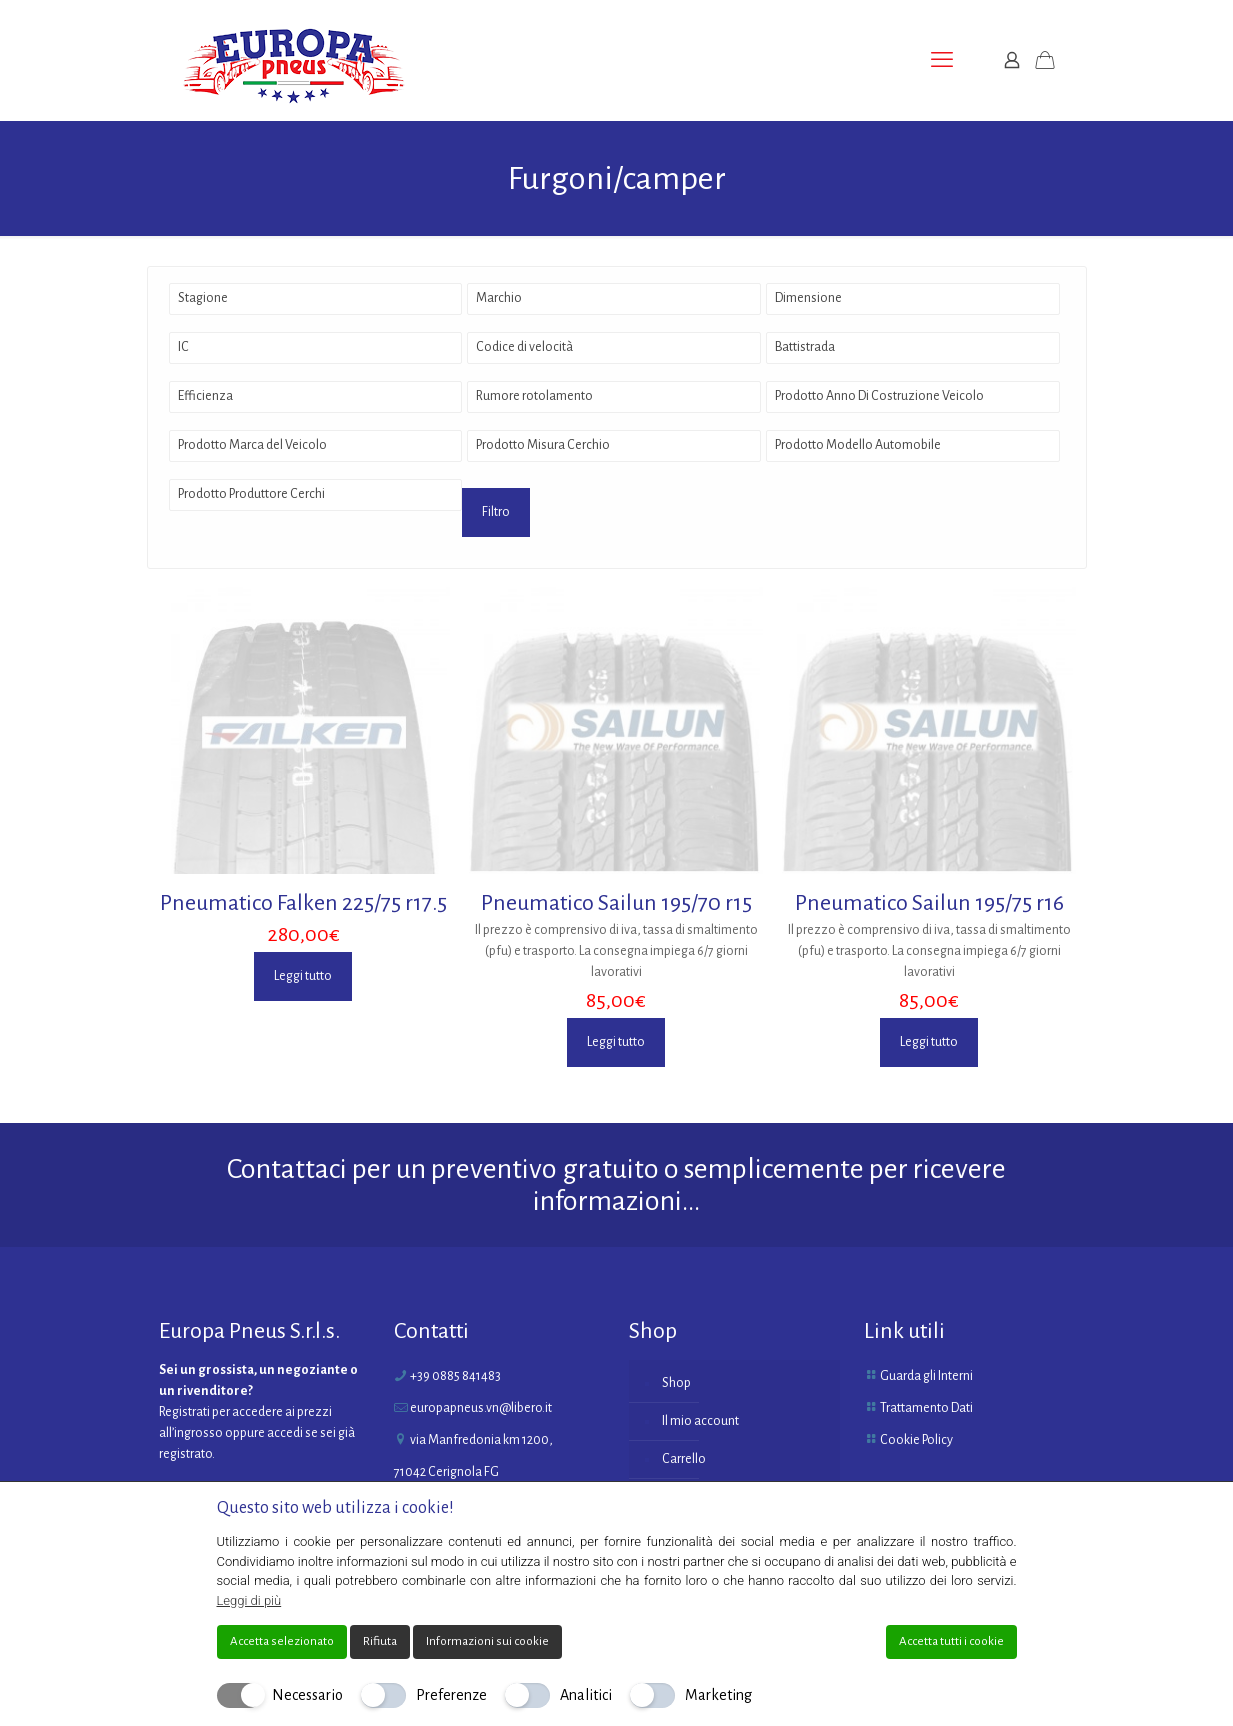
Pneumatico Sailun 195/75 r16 (929, 903)
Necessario (307, 1695)
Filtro (496, 512)
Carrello (684, 1459)
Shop (676, 1383)
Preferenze (451, 1695)
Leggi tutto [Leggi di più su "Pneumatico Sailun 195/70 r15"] (616, 1042)
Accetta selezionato (282, 1641)
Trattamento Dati (926, 1408)
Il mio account (700, 1421)
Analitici (586, 1695)
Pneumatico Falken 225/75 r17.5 (303, 903)
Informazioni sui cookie (487, 1641)
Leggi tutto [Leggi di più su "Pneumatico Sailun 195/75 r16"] (929, 1042)
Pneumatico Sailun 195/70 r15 (616, 903)
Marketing (718, 1695)
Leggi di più (249, 1600)
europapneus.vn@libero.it (481, 1408)
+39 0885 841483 (455, 1376)
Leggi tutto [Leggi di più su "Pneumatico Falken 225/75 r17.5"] (303, 976)
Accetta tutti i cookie (951, 1641)
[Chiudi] (1004, 1508)
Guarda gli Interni (926, 1376)
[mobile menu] (942, 60)
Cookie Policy (916, 1440)
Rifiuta (380, 1641)
